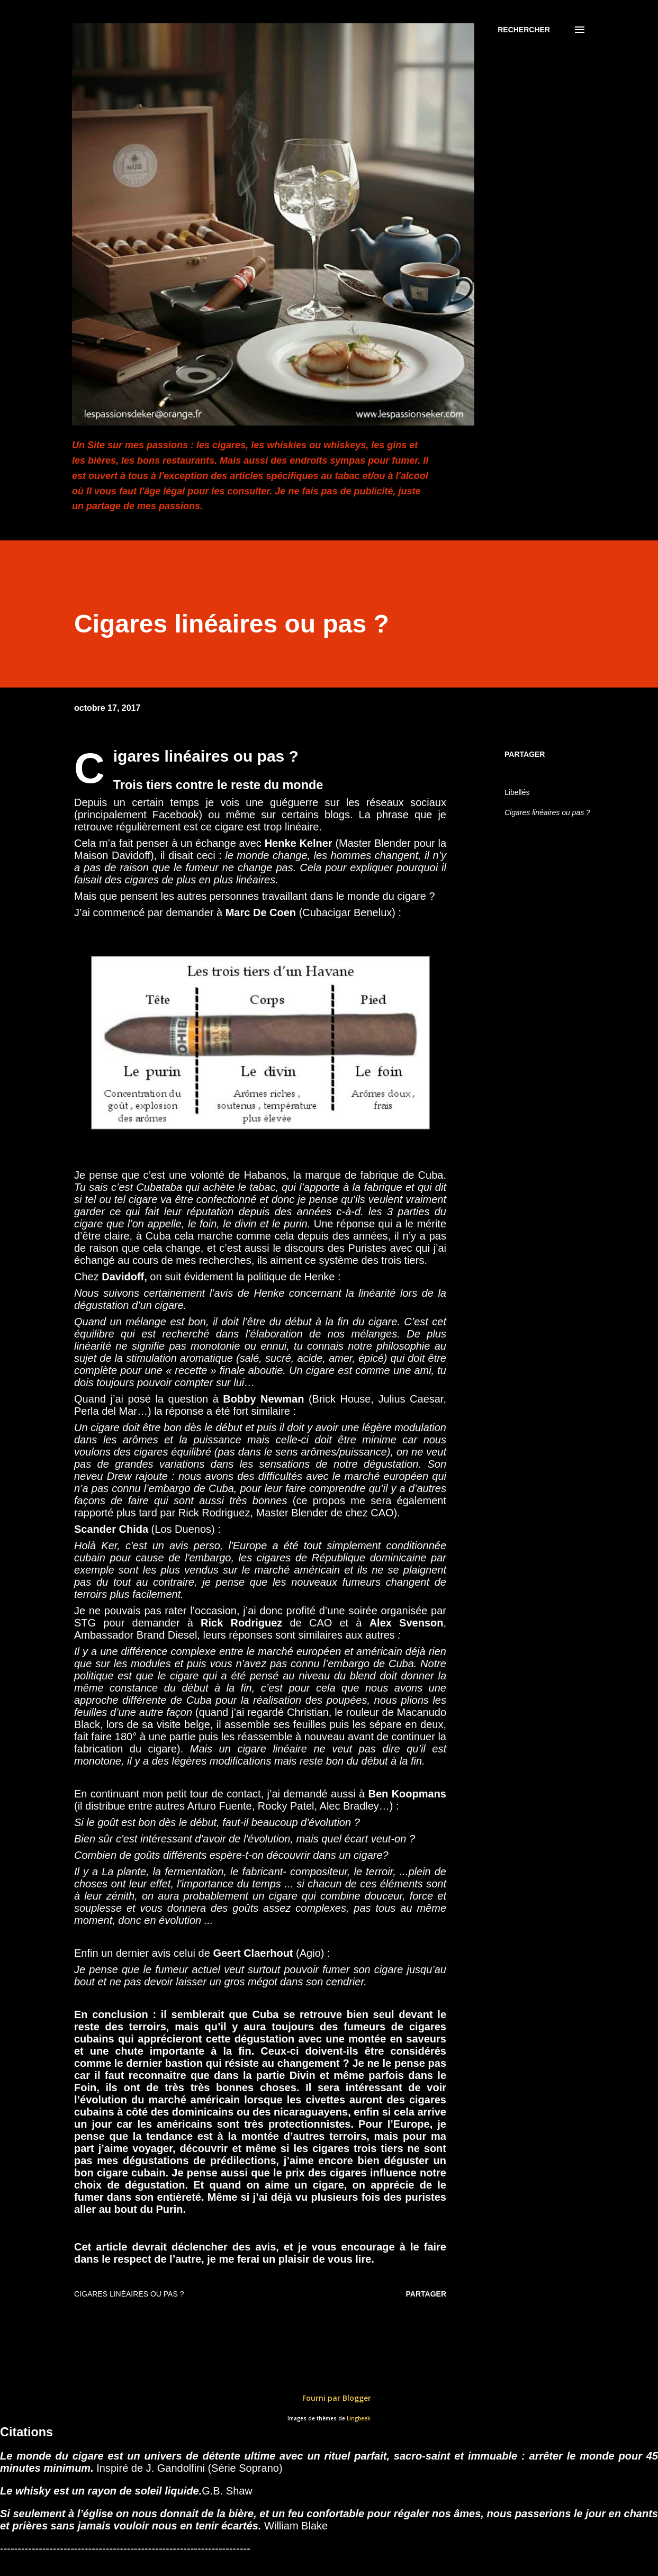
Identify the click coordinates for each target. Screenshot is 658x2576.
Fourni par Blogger (329, 2398)
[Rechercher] (524, 29)
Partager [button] (524, 754)
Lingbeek (359, 2418)
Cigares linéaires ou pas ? (547, 812)
